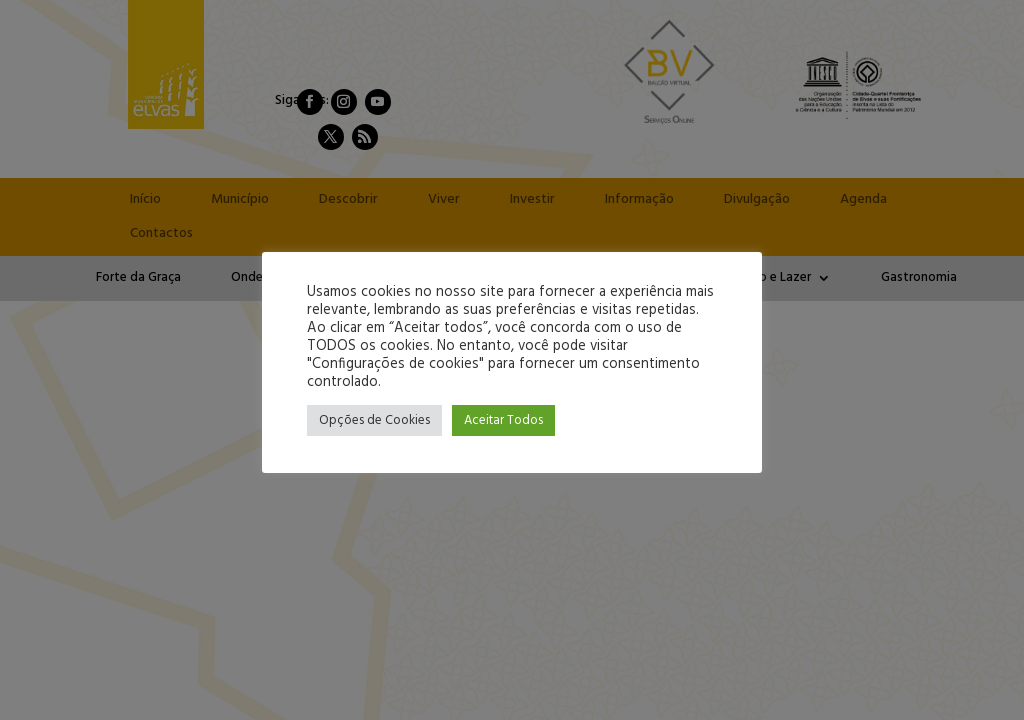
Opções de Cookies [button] (374, 420)
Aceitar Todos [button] (503, 420)
